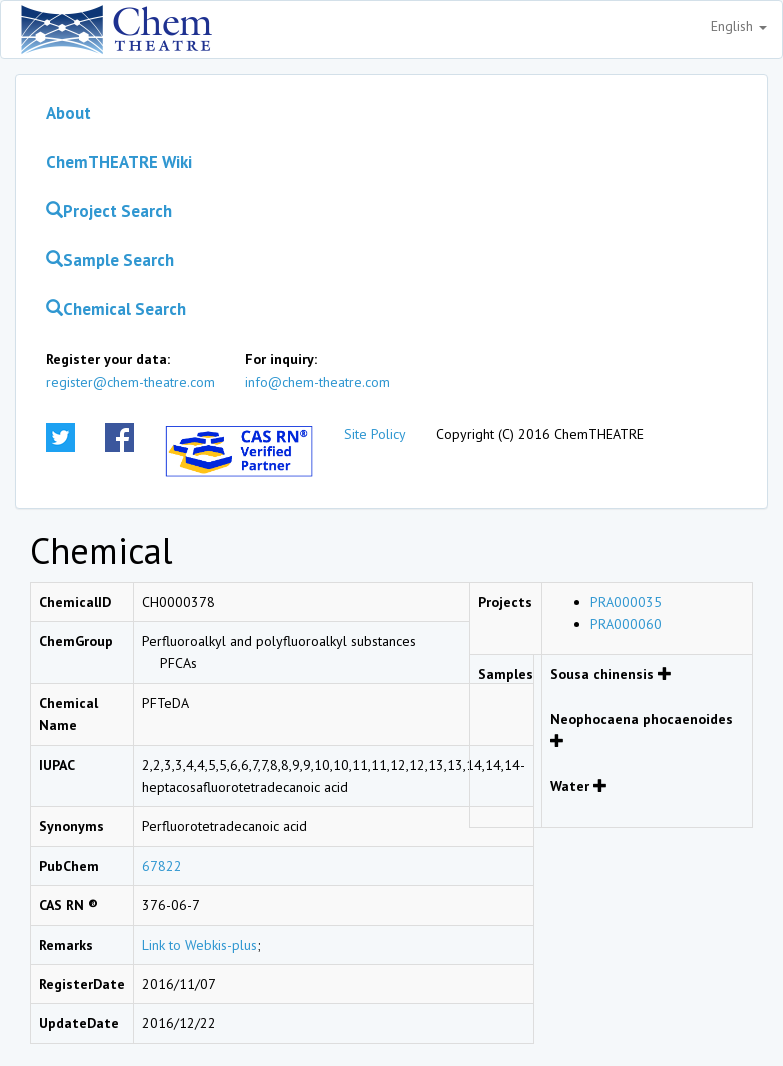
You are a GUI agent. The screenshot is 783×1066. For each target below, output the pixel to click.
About (68, 113)
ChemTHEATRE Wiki (119, 162)
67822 (162, 866)
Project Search (109, 211)
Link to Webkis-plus (199, 945)
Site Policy (375, 434)
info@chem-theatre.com (317, 382)
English (739, 26)
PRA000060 (626, 624)
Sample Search (110, 260)
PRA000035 (626, 602)
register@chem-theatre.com (130, 382)
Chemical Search (116, 309)
